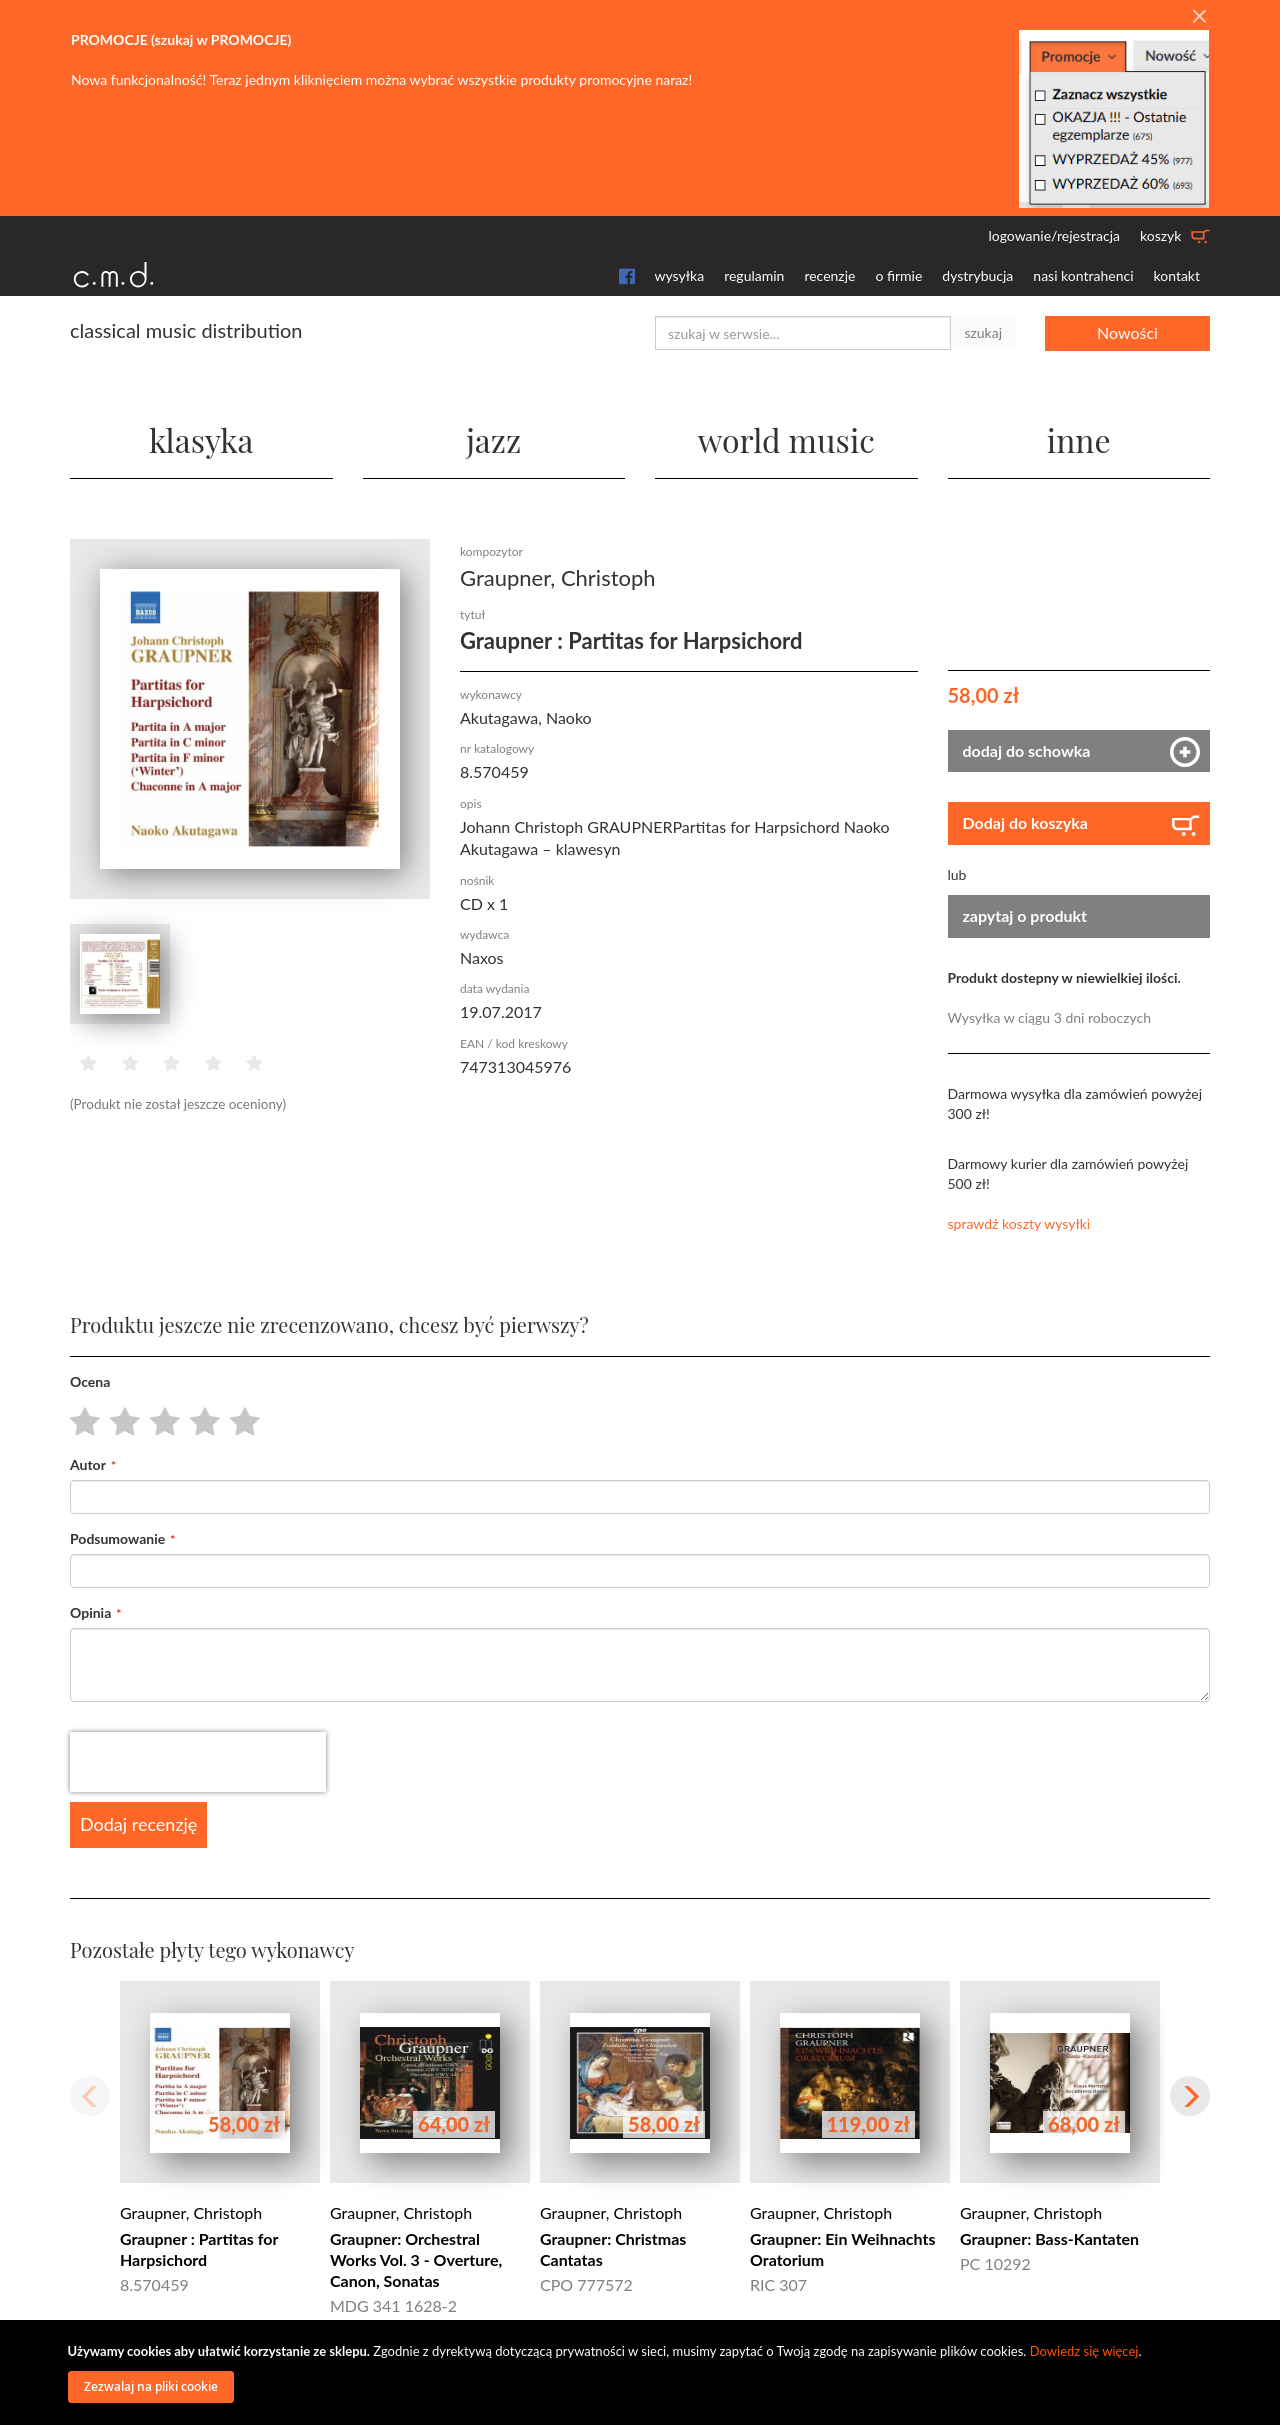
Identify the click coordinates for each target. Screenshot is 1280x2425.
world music (786, 439)
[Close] (1199, 17)
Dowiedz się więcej (1084, 2351)
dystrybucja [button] (977, 275)
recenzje (829, 275)
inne (1079, 439)
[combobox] (803, 333)
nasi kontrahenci (1083, 275)
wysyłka (680, 275)
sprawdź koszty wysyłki (1019, 1223)
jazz (493, 439)
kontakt (1177, 275)
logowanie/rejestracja (1054, 235)
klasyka (201, 439)
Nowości (1127, 332)
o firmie (898, 275)
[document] (643, 2372)
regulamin (754, 275)
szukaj (983, 332)
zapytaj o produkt (1025, 915)
